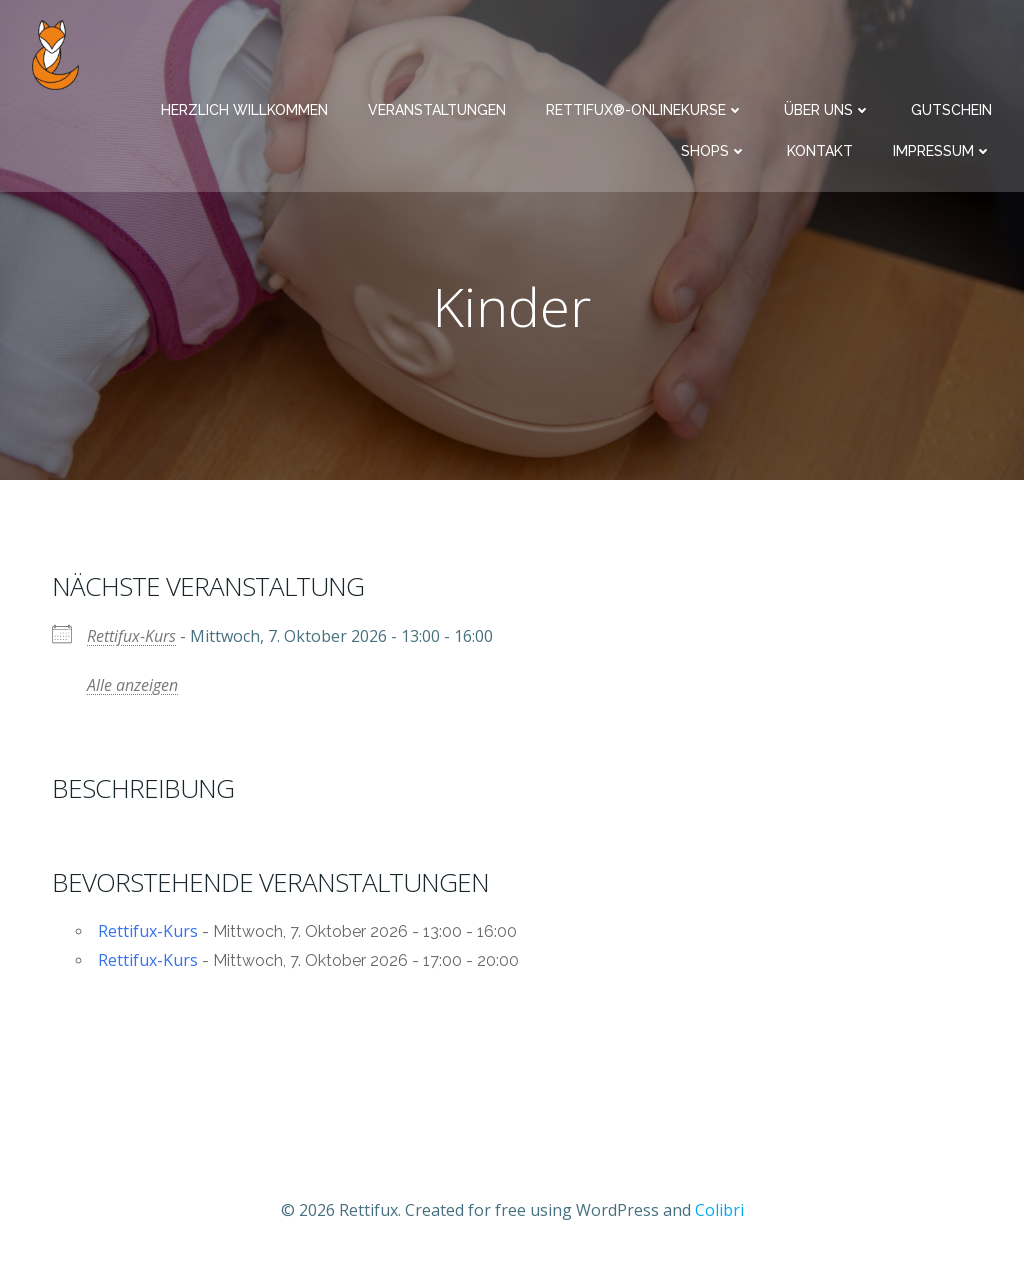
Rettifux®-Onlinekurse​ (645, 110)
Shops (714, 151)
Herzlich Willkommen (244, 110)
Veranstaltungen (437, 110)
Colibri (719, 1210)
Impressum (942, 151)
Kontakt (820, 151)
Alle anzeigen (132, 685)
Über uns (827, 110)
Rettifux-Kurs (131, 636)
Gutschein (951, 110)
